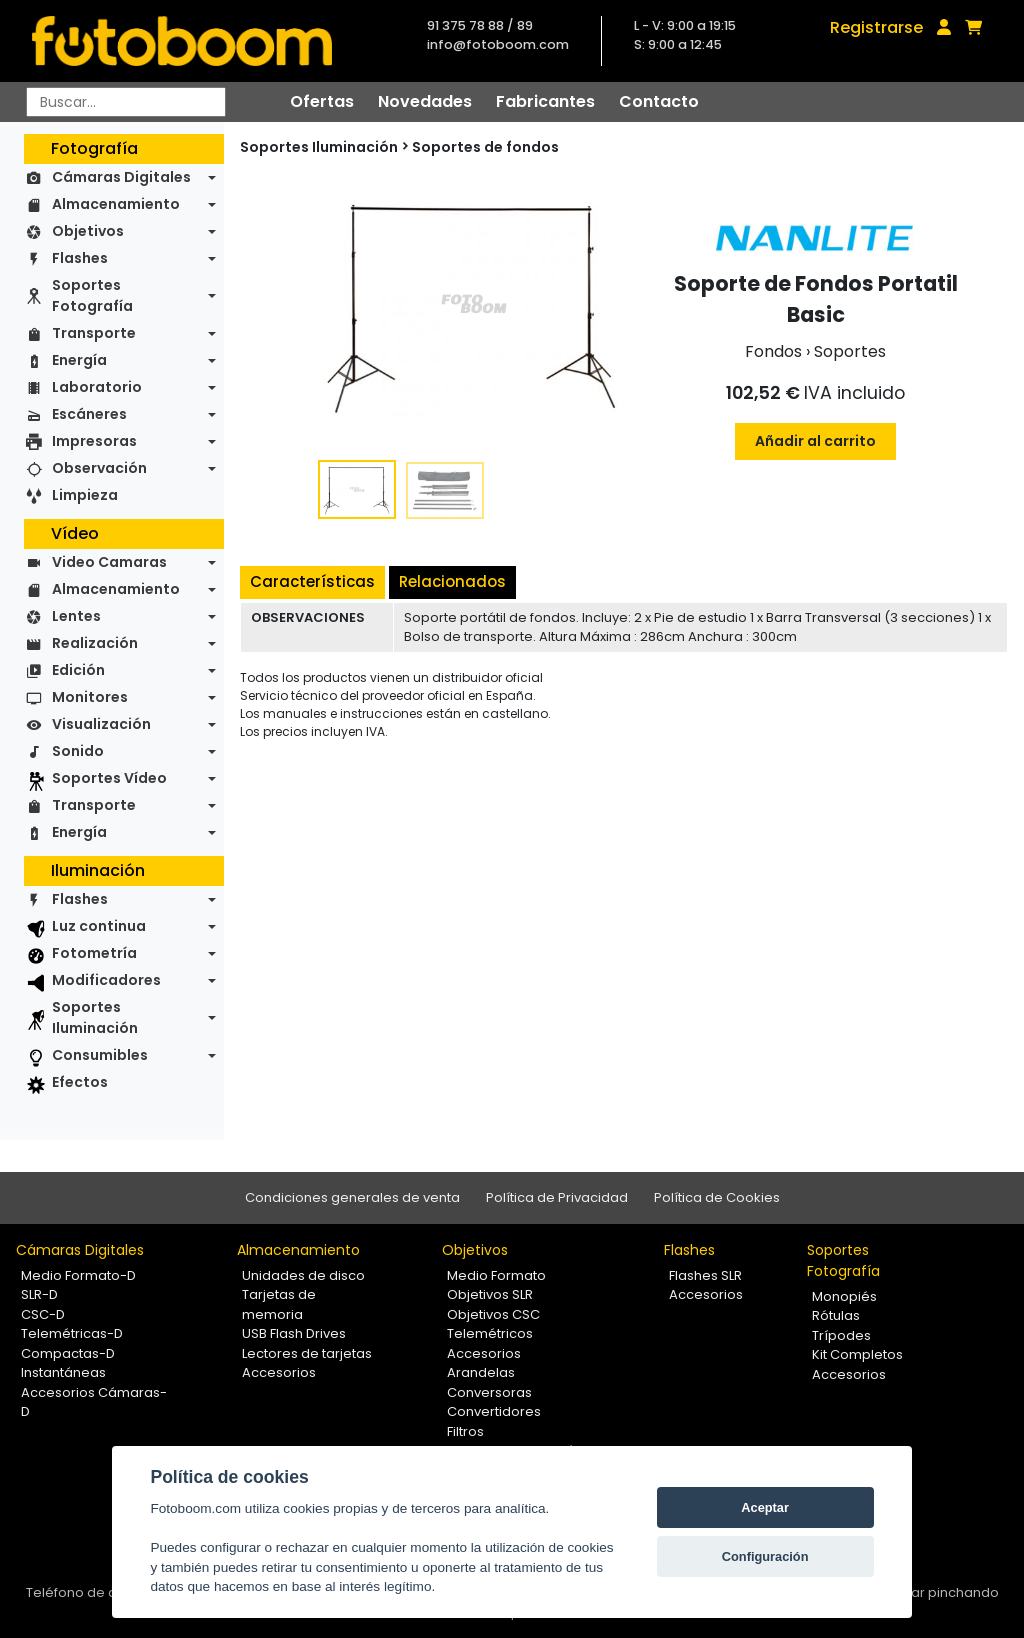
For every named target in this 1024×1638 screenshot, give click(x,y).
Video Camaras (109, 562)
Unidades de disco (303, 1275)
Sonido (78, 751)
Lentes (76, 616)
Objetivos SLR (490, 1294)
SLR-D (39, 1294)
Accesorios (279, 1372)
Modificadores (106, 980)
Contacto (659, 101)
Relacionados (452, 581)
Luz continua (99, 926)
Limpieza (85, 495)
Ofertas (322, 101)
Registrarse (876, 27)
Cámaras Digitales (121, 177)
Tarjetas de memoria (279, 1304)
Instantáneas (63, 1372)
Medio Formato (496, 1275)
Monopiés (844, 1296)
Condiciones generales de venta (352, 1197)
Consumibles (100, 1055)
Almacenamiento (116, 204)
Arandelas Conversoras (489, 1382)
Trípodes (841, 1335)
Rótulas (836, 1315)
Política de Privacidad (557, 1197)
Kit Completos (857, 1354)
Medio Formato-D (78, 1275)
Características (312, 581)
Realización (95, 643)
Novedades (425, 101)
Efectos (80, 1082)
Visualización (101, 724)
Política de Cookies (717, 1197)
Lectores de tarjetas (307, 1353)
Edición (78, 670)
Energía (79, 360)
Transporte (94, 333)
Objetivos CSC (493, 1314)
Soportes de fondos (485, 147)
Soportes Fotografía (92, 295)
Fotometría (94, 953)
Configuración (765, 1556)
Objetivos (88, 231)
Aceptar (765, 1507)
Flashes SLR (705, 1275)
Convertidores (494, 1411)
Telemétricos (490, 1333)
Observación (99, 468)
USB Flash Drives (294, 1333)
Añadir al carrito (815, 441)
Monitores (90, 697)
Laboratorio (97, 387)
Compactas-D (68, 1353)
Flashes (80, 258)
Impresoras (94, 441)
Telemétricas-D (72, 1333)
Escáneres (89, 414)
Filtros (465, 1431)
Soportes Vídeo (109, 778)
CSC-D (43, 1314)
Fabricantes (545, 101)
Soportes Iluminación (95, 1017)
